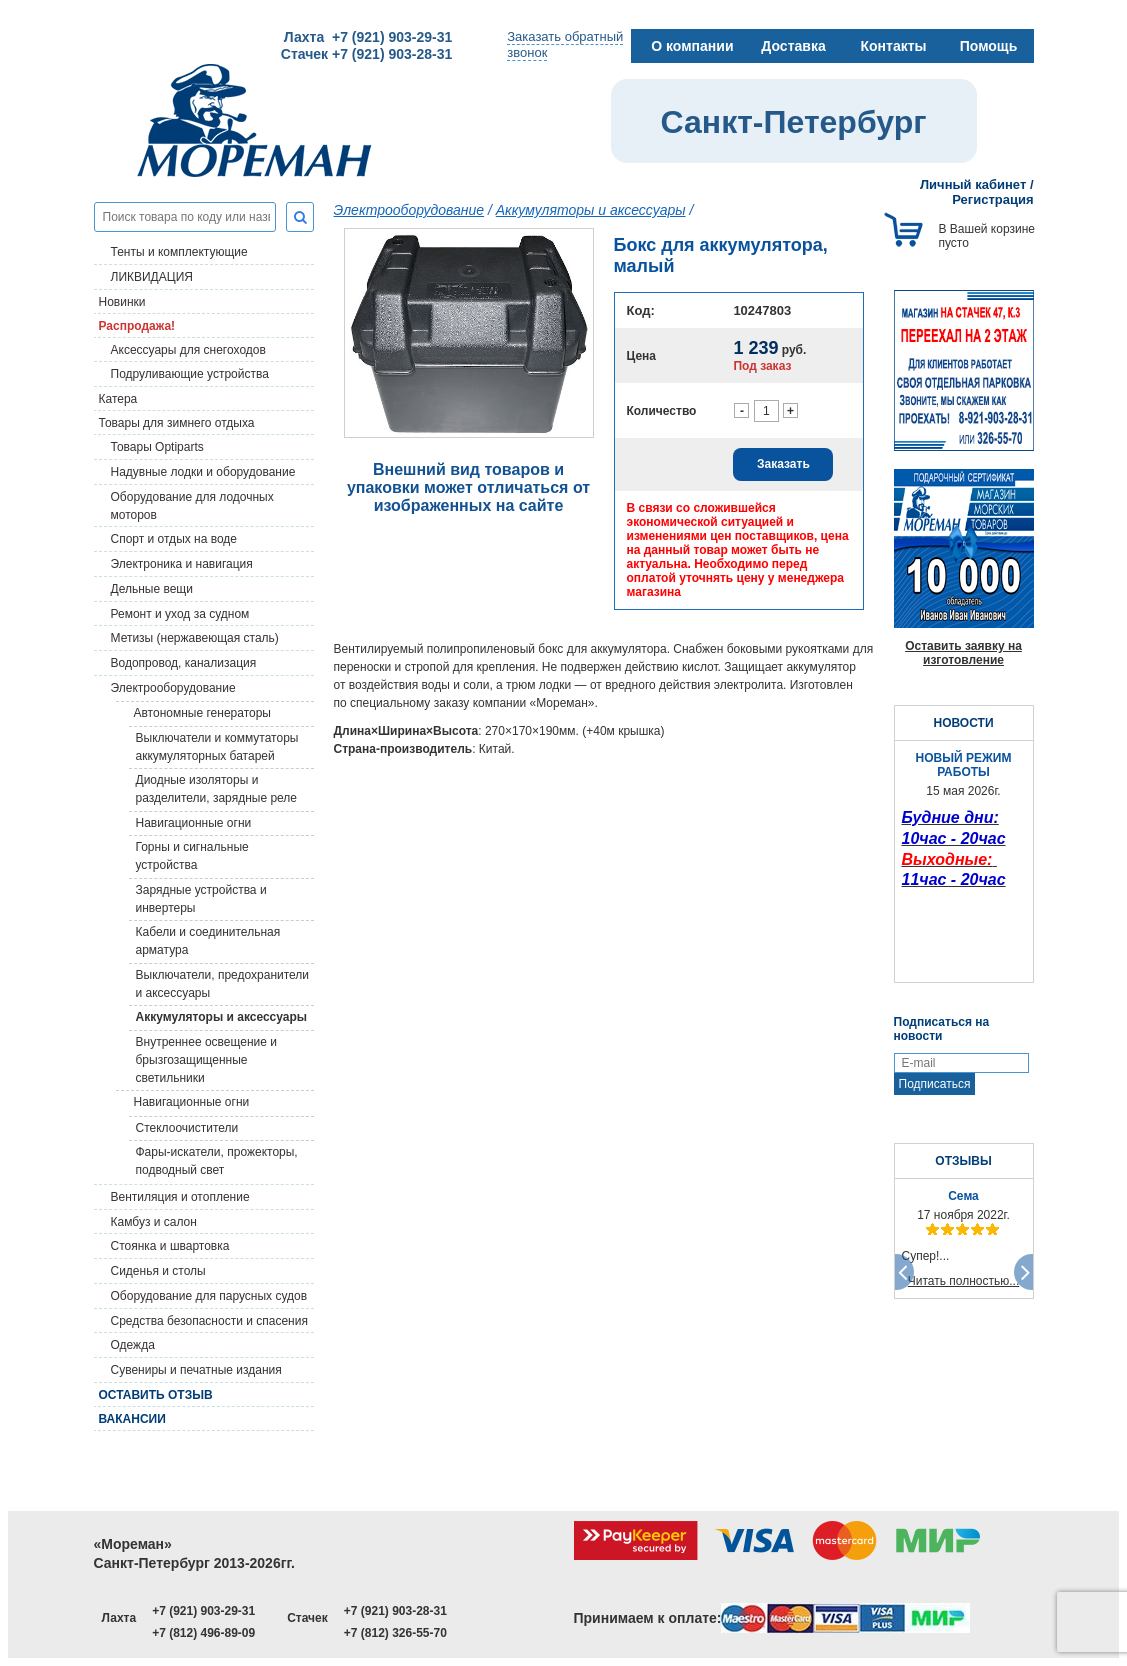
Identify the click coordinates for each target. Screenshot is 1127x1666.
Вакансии (132, 1419)
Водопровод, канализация (184, 663)
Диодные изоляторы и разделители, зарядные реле (217, 789)
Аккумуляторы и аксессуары (222, 1017)
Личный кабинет (973, 184)
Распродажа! (137, 326)
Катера (118, 399)
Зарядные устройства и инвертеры (201, 899)
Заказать (783, 464)
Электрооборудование (173, 688)
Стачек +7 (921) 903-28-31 (366, 54)
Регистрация (992, 199)
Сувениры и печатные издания (196, 1370)
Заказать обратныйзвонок (565, 44)
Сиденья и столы (158, 1271)
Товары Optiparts (157, 447)
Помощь (989, 46)
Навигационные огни (194, 823)
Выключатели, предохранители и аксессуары (223, 984)
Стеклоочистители (187, 1128)
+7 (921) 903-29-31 (203, 1611)
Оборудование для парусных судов (209, 1296)
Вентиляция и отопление (180, 1197)
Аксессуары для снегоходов (188, 350)
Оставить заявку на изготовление (963, 653)
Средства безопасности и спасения (209, 1321)
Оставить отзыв (156, 1395)
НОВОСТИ (963, 723)
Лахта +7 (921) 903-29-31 (368, 37)
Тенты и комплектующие (179, 252)
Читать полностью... (964, 1281)
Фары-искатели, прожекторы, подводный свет (217, 1161)
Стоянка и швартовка (170, 1246)
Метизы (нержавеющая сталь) (195, 638)
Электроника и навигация (182, 564)
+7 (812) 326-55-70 (395, 1633)
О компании (692, 46)
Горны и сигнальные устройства (192, 856)
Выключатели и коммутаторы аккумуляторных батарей (217, 747)
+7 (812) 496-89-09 (203, 1633)
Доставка (793, 46)
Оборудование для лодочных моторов (192, 506)
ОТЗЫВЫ (963, 1161)
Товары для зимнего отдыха (177, 423)
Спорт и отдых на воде (174, 539)
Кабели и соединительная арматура (208, 941)
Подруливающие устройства (190, 374)
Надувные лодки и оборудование (203, 472)
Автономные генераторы (202, 713)
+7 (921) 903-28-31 (395, 1611)
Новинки (122, 302)
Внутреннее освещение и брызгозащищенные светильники (206, 1060)
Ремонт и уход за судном (180, 614)
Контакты (893, 46)
